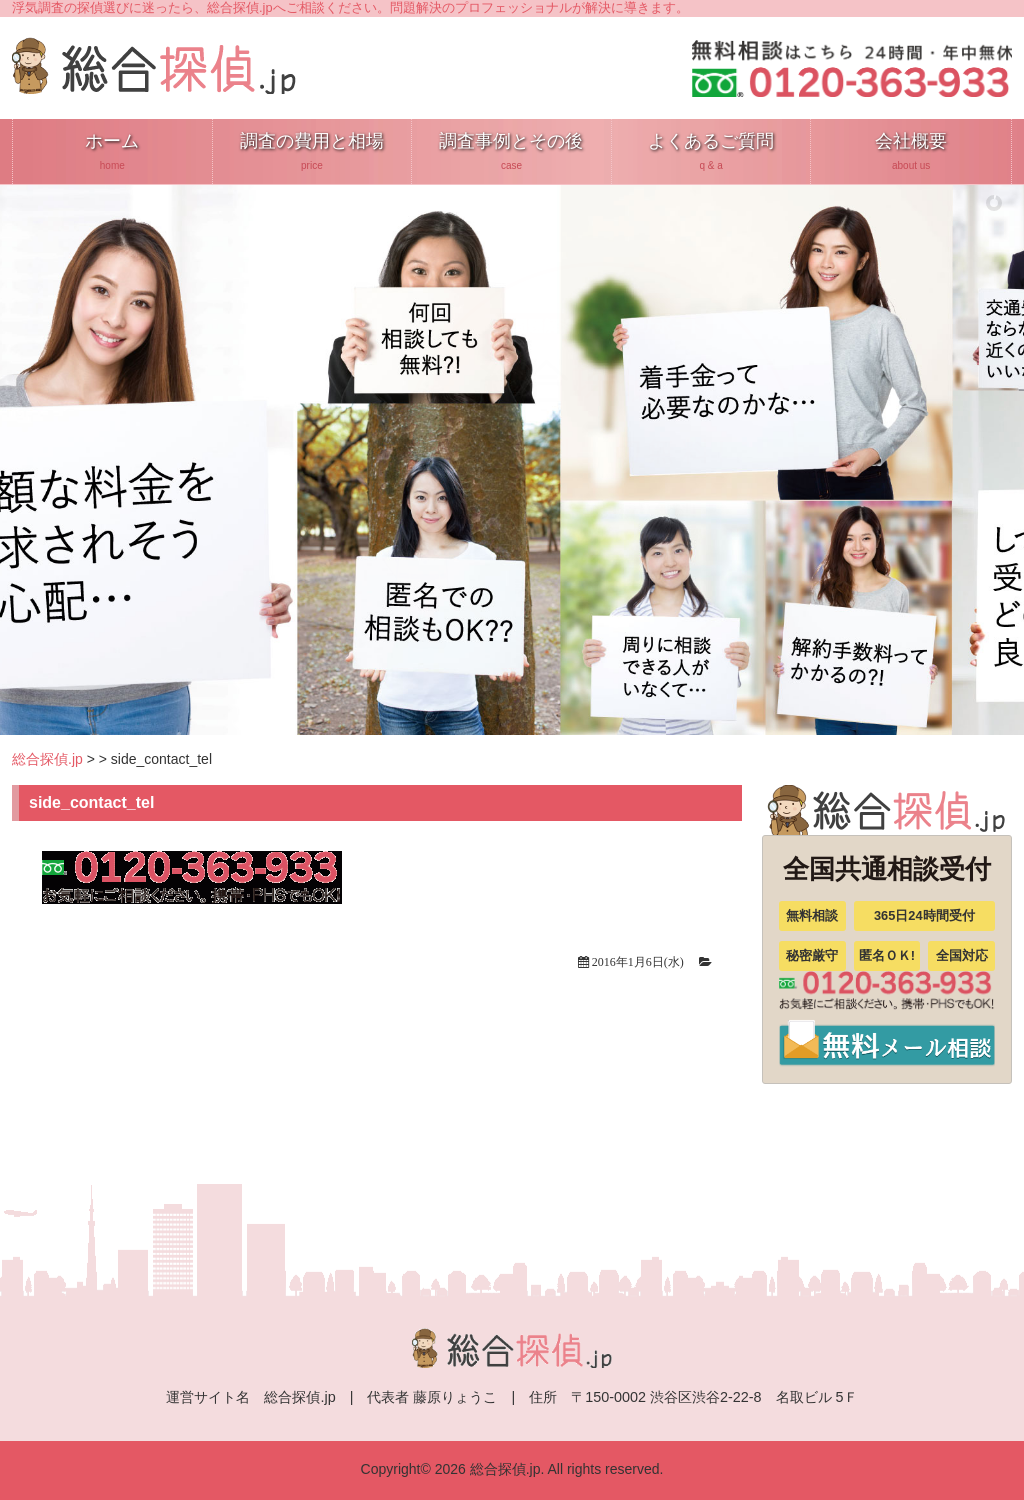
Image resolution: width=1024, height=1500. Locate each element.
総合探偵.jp (47, 759)
